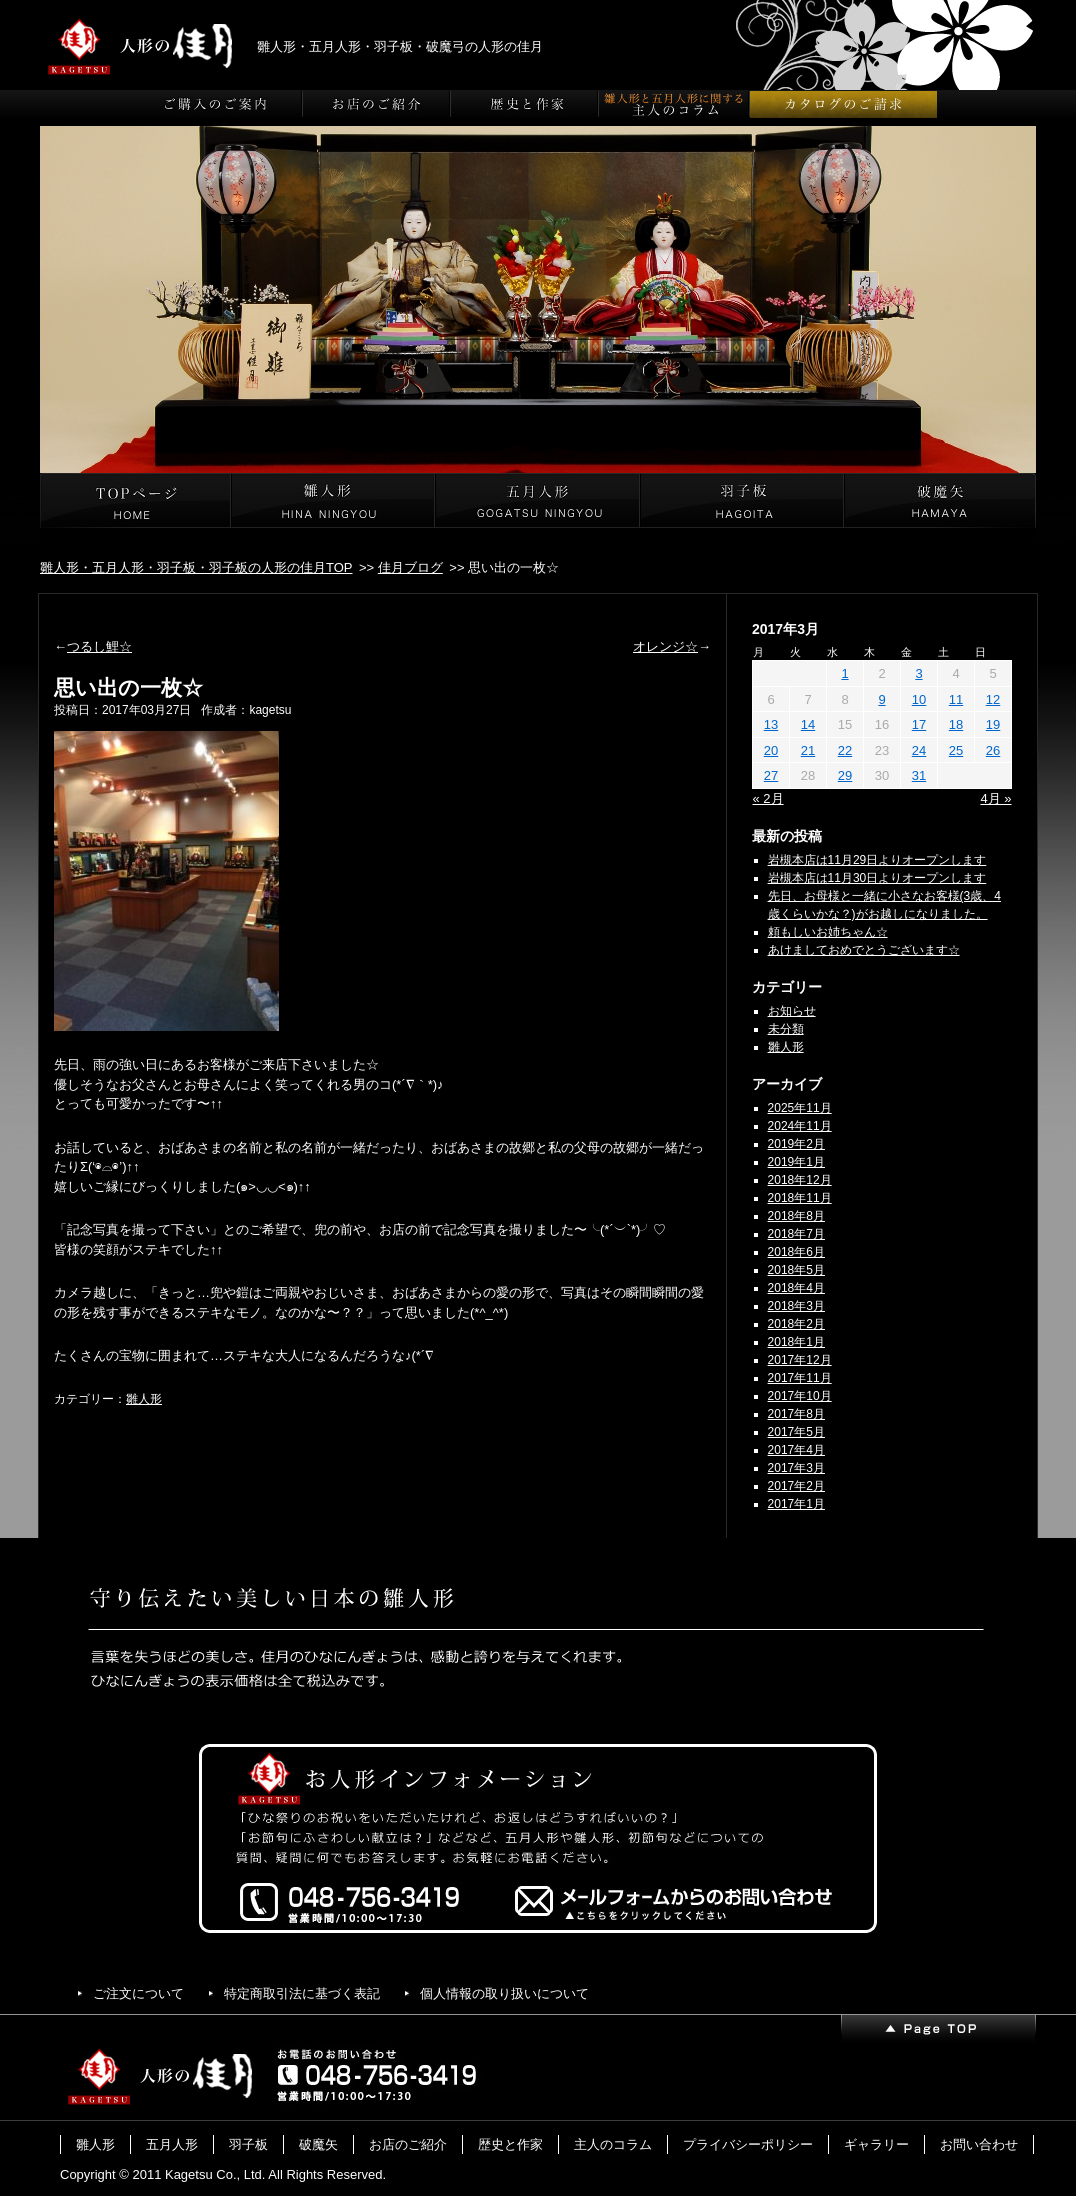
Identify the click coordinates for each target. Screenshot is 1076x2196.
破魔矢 (318, 2144)
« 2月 (768, 798)
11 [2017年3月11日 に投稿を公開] (956, 699)
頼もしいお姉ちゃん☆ (828, 932)
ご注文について (138, 1993)
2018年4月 (796, 1288)
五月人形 (172, 2144)
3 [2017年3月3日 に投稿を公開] (918, 673)
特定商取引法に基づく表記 (302, 1993)
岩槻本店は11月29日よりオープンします (877, 860)
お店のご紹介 (408, 2144)
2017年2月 (796, 1486)
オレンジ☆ (665, 646)
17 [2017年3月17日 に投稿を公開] (919, 724)
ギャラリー (876, 2144)
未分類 (786, 1029)
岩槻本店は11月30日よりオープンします (877, 878)
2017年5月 (796, 1432)
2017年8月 (796, 1414)
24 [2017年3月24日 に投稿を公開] (919, 750)
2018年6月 (796, 1252)
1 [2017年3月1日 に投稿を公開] (844, 673)
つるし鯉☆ (99, 646)
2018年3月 (796, 1306)
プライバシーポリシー (748, 2144)
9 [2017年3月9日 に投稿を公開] (881, 699)
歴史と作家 (510, 2144)
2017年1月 (796, 1504)
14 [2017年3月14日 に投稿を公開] (808, 724)
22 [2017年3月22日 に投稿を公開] (845, 750)
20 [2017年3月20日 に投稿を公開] (771, 750)
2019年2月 (796, 1144)
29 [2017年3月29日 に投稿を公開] (845, 775)
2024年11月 (800, 1126)
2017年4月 (796, 1450)
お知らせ (792, 1011)
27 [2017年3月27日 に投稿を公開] (771, 775)
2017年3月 (796, 1468)
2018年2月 (796, 1324)
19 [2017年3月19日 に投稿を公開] (993, 724)
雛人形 (144, 1399)
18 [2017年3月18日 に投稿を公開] (956, 724)
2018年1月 (796, 1342)
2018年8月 (796, 1216)
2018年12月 (800, 1180)
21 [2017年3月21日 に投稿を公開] (808, 750)
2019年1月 (796, 1162)
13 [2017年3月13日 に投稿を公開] (771, 724)
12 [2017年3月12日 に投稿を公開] (993, 699)
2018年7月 (796, 1234)
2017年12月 (800, 1360)
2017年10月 (800, 1396)
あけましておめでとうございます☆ (864, 950)
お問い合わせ (979, 2144)
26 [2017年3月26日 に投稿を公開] (993, 750)
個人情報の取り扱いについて (504, 1993)
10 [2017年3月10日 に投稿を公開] (919, 699)
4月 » (995, 798)
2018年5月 (796, 1270)
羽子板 (248, 2144)
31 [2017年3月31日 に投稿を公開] (919, 775)
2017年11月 (800, 1378)
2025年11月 (800, 1108)
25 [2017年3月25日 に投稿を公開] (956, 750)
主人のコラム (613, 2144)
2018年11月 (800, 1198)
